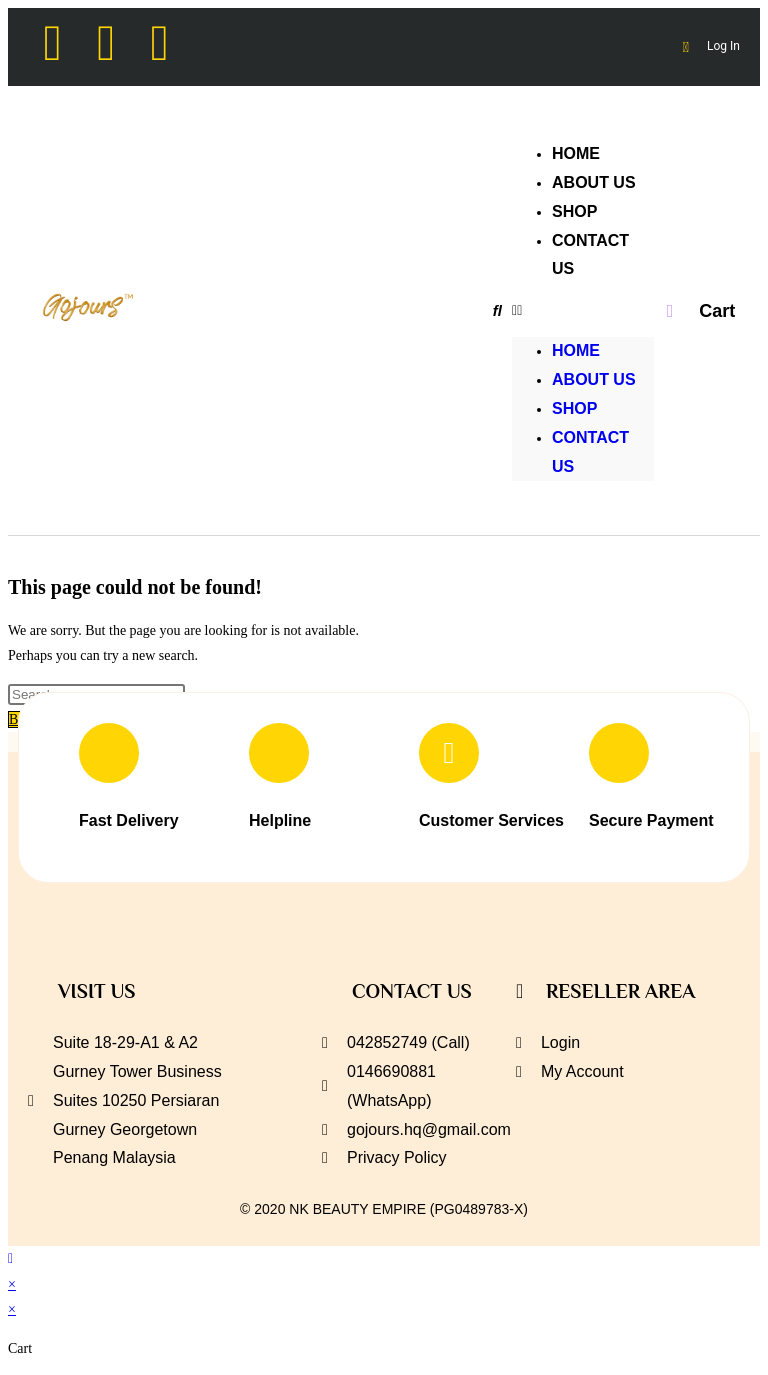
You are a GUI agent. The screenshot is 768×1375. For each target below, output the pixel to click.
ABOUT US (594, 379)
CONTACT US (590, 255)
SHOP (574, 408)
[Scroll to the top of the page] (10, 1258)
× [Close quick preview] (12, 1284)
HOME (576, 350)
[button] (583, 310)
